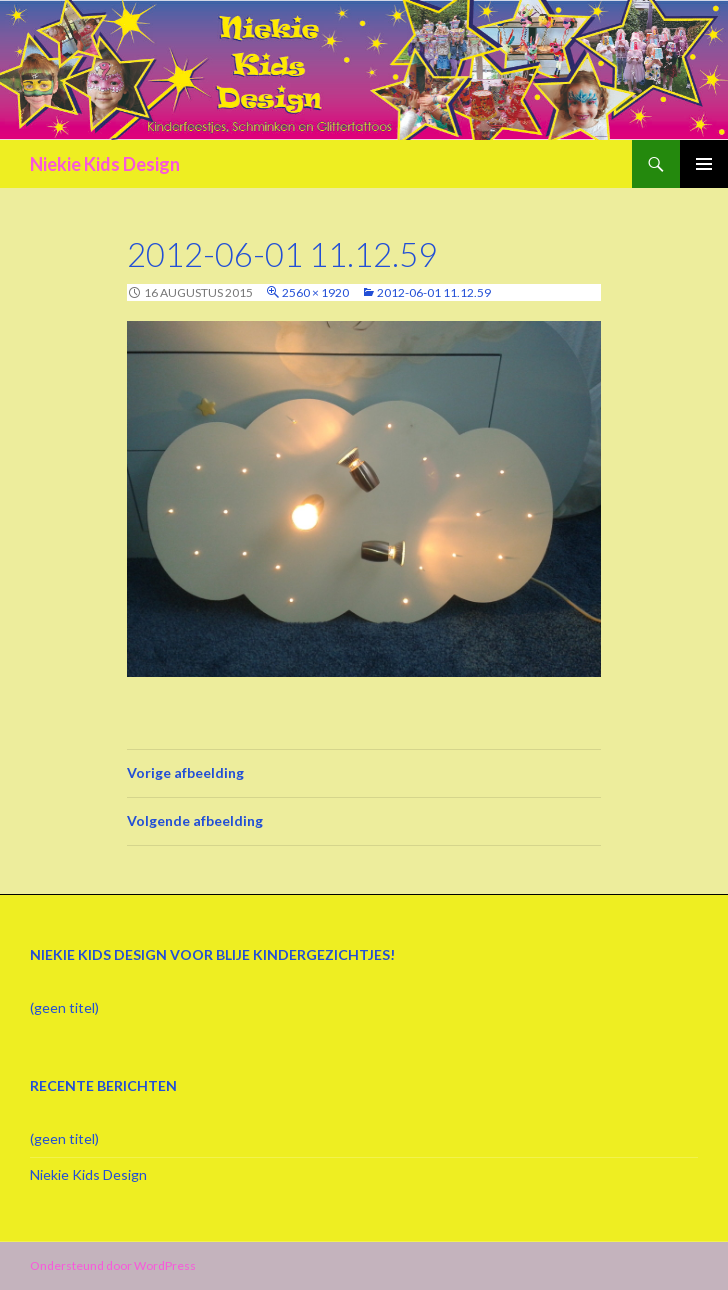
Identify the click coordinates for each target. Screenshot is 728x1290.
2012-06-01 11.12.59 (434, 292)
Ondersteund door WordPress (113, 1265)
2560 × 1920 (315, 292)
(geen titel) (64, 1007)
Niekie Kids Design (105, 164)
